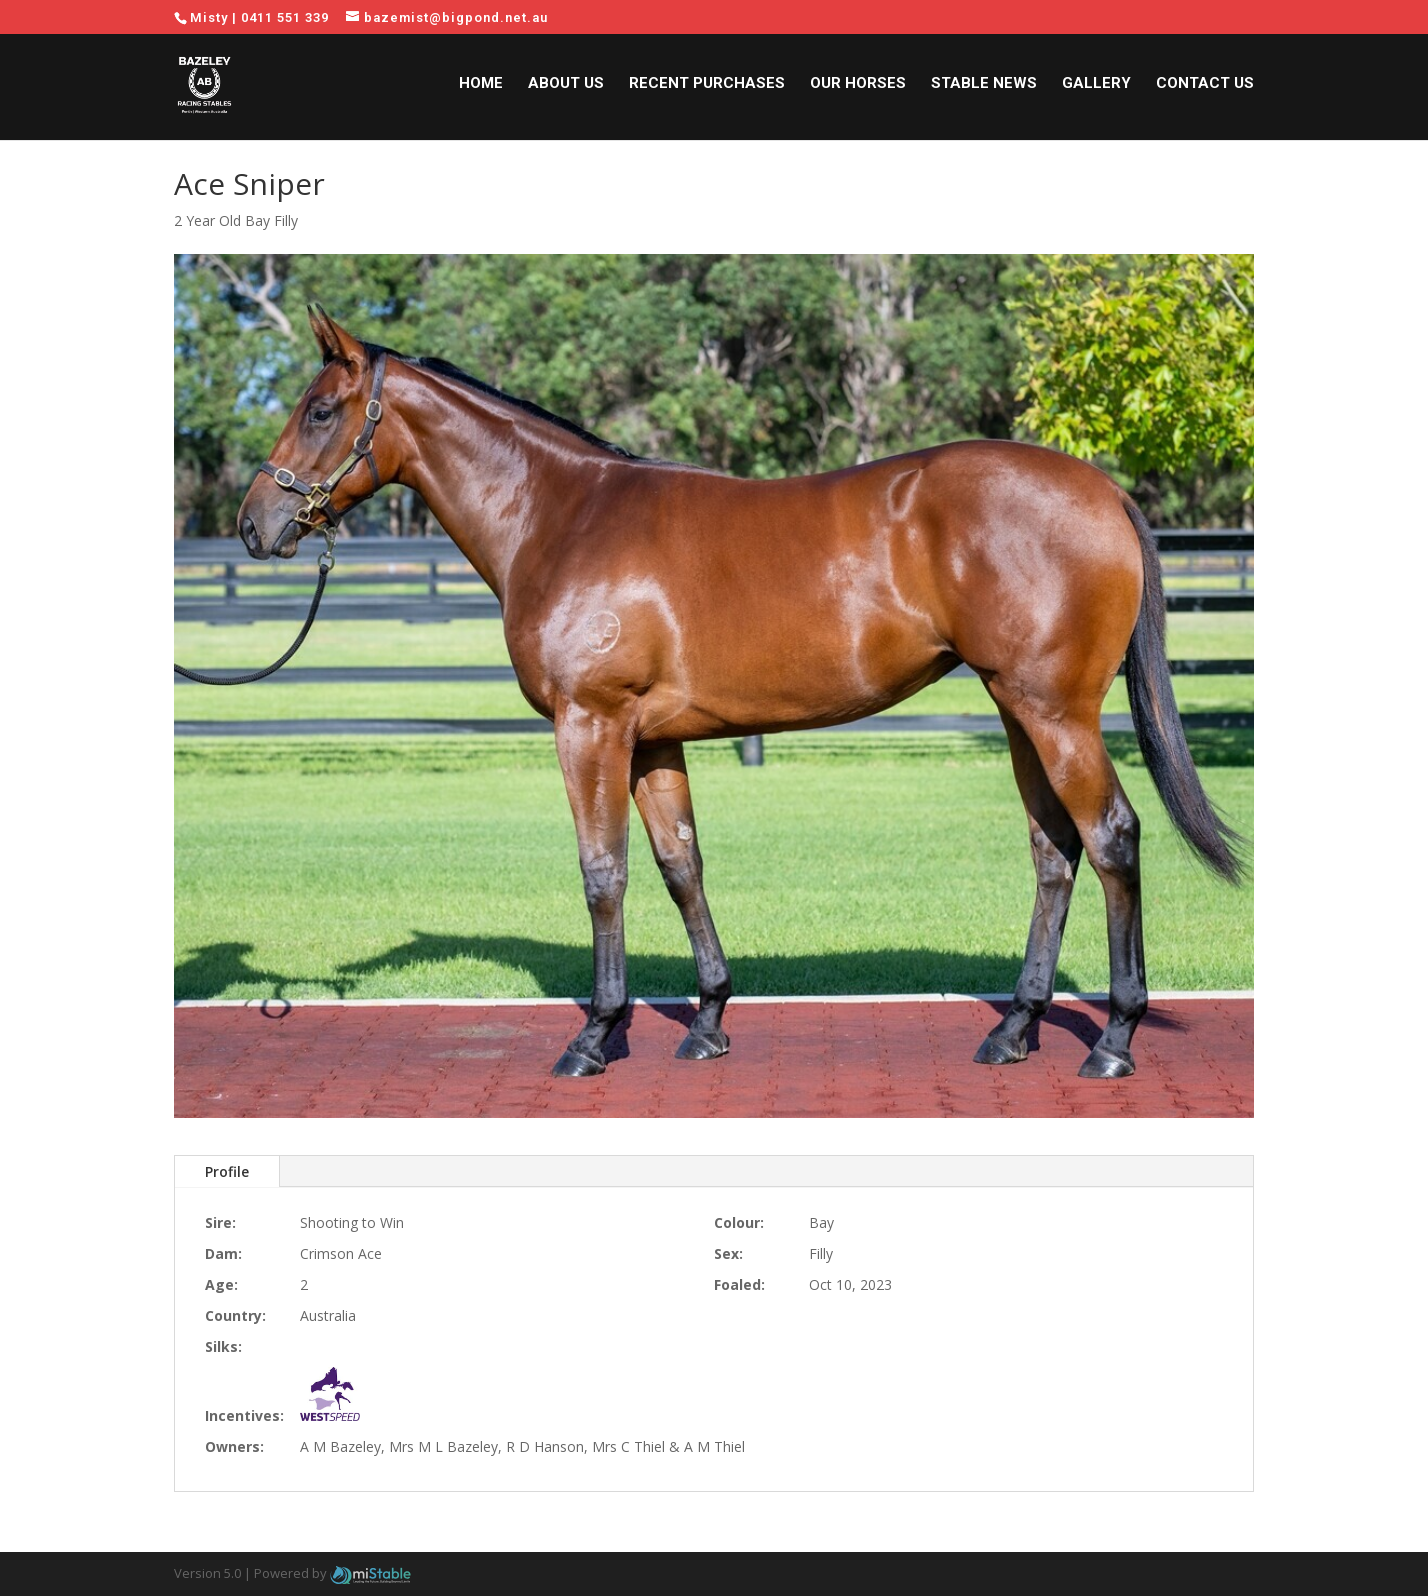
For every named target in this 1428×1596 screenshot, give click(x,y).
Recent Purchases (707, 88)
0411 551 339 (285, 17)
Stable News (984, 88)
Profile (227, 1171)
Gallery (1096, 88)
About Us (566, 88)
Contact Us (1205, 88)
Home (481, 88)
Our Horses (858, 88)
